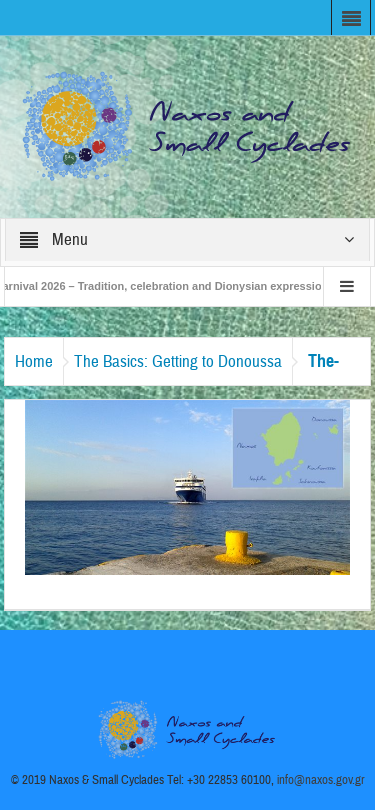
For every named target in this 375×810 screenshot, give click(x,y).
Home (34, 361)
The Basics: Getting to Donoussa (178, 361)
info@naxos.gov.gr (321, 780)
